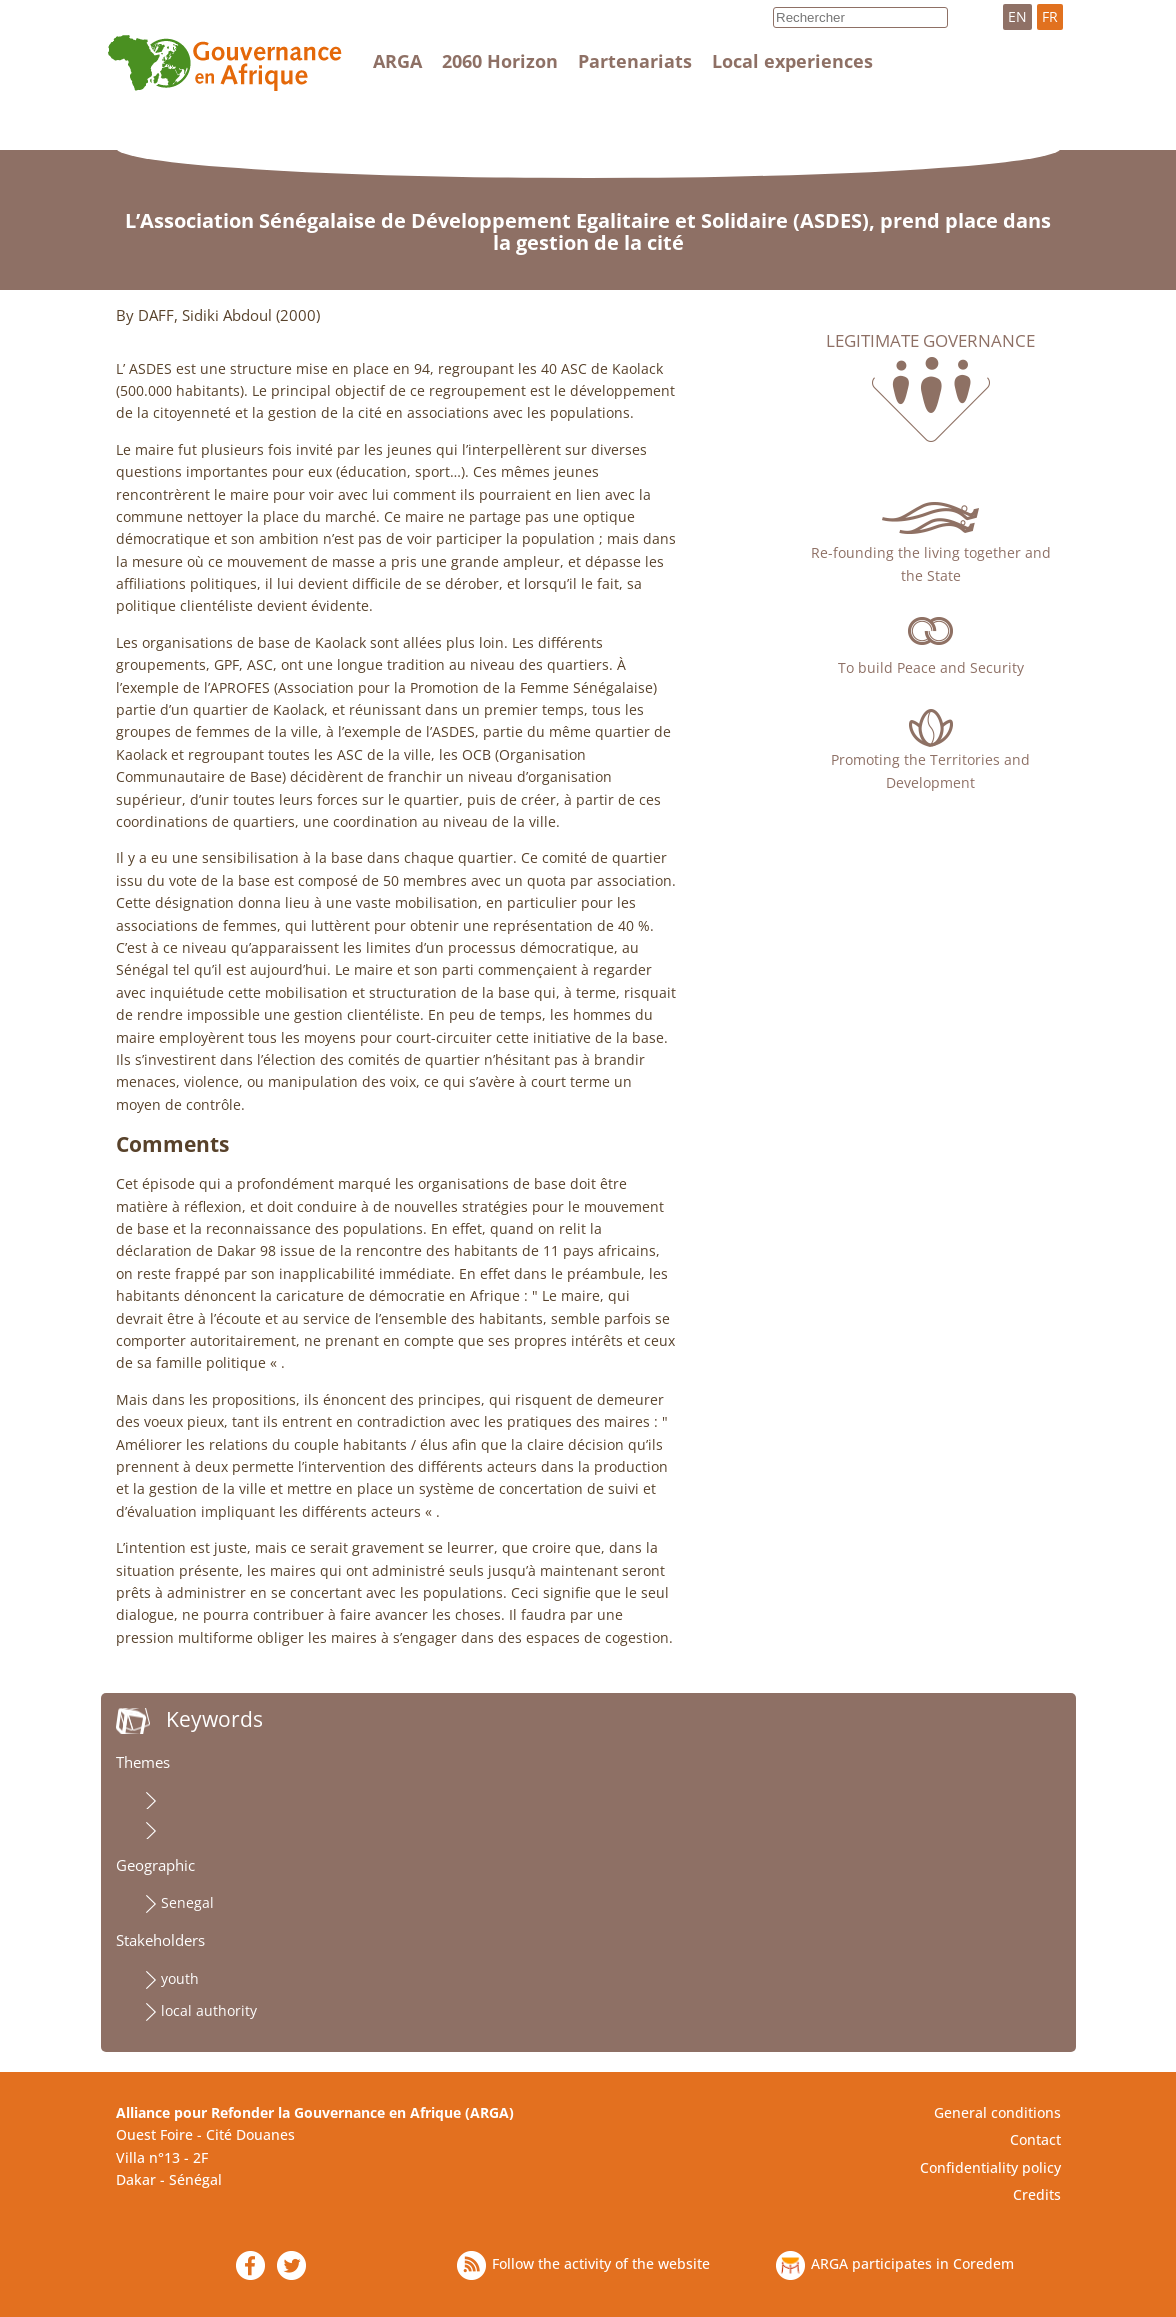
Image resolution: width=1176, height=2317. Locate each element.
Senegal (187, 1902)
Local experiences (792, 61)
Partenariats (635, 61)
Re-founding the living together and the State (931, 563)
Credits (1037, 2194)
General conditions (997, 2112)
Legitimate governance (930, 341)
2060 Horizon (500, 61)
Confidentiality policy (990, 2167)
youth (180, 1978)
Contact (1035, 2139)
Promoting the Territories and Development (930, 770)
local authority (209, 2010)
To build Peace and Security (931, 667)
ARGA (397, 61)
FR (1050, 16)
